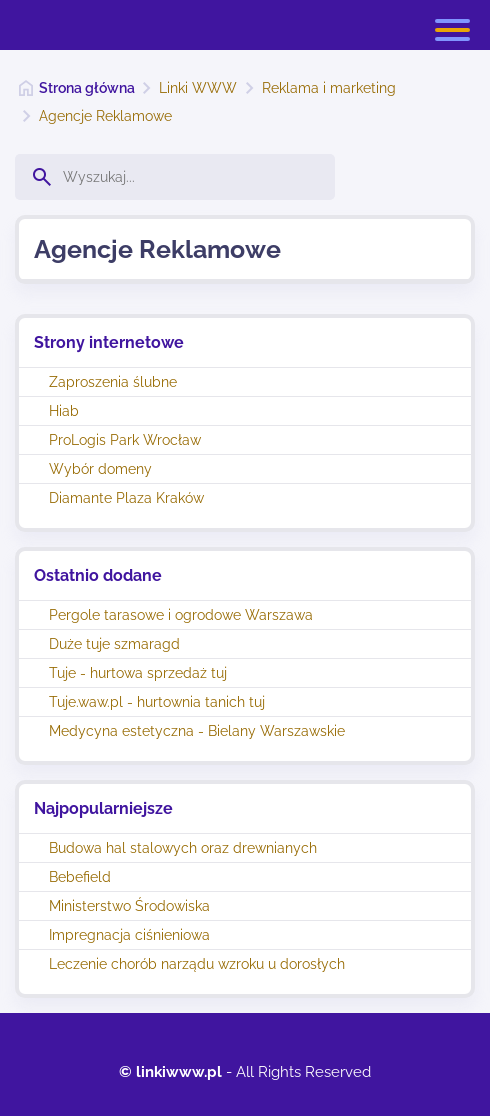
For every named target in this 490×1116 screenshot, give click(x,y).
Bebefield (80, 877)
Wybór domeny (100, 469)
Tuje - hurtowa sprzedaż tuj (138, 673)
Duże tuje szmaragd (114, 644)
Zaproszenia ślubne (113, 382)
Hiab (64, 411)
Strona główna (87, 88)
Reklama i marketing (329, 88)
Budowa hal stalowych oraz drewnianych (183, 848)
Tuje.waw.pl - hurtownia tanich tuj (157, 702)
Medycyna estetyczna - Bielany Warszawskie (197, 731)
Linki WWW (198, 88)
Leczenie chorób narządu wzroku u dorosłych (197, 964)
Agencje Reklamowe (105, 116)
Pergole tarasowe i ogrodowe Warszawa (181, 615)
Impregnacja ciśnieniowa (129, 935)
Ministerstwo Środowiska (129, 906)
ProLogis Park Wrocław (125, 440)
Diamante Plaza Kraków (126, 498)
